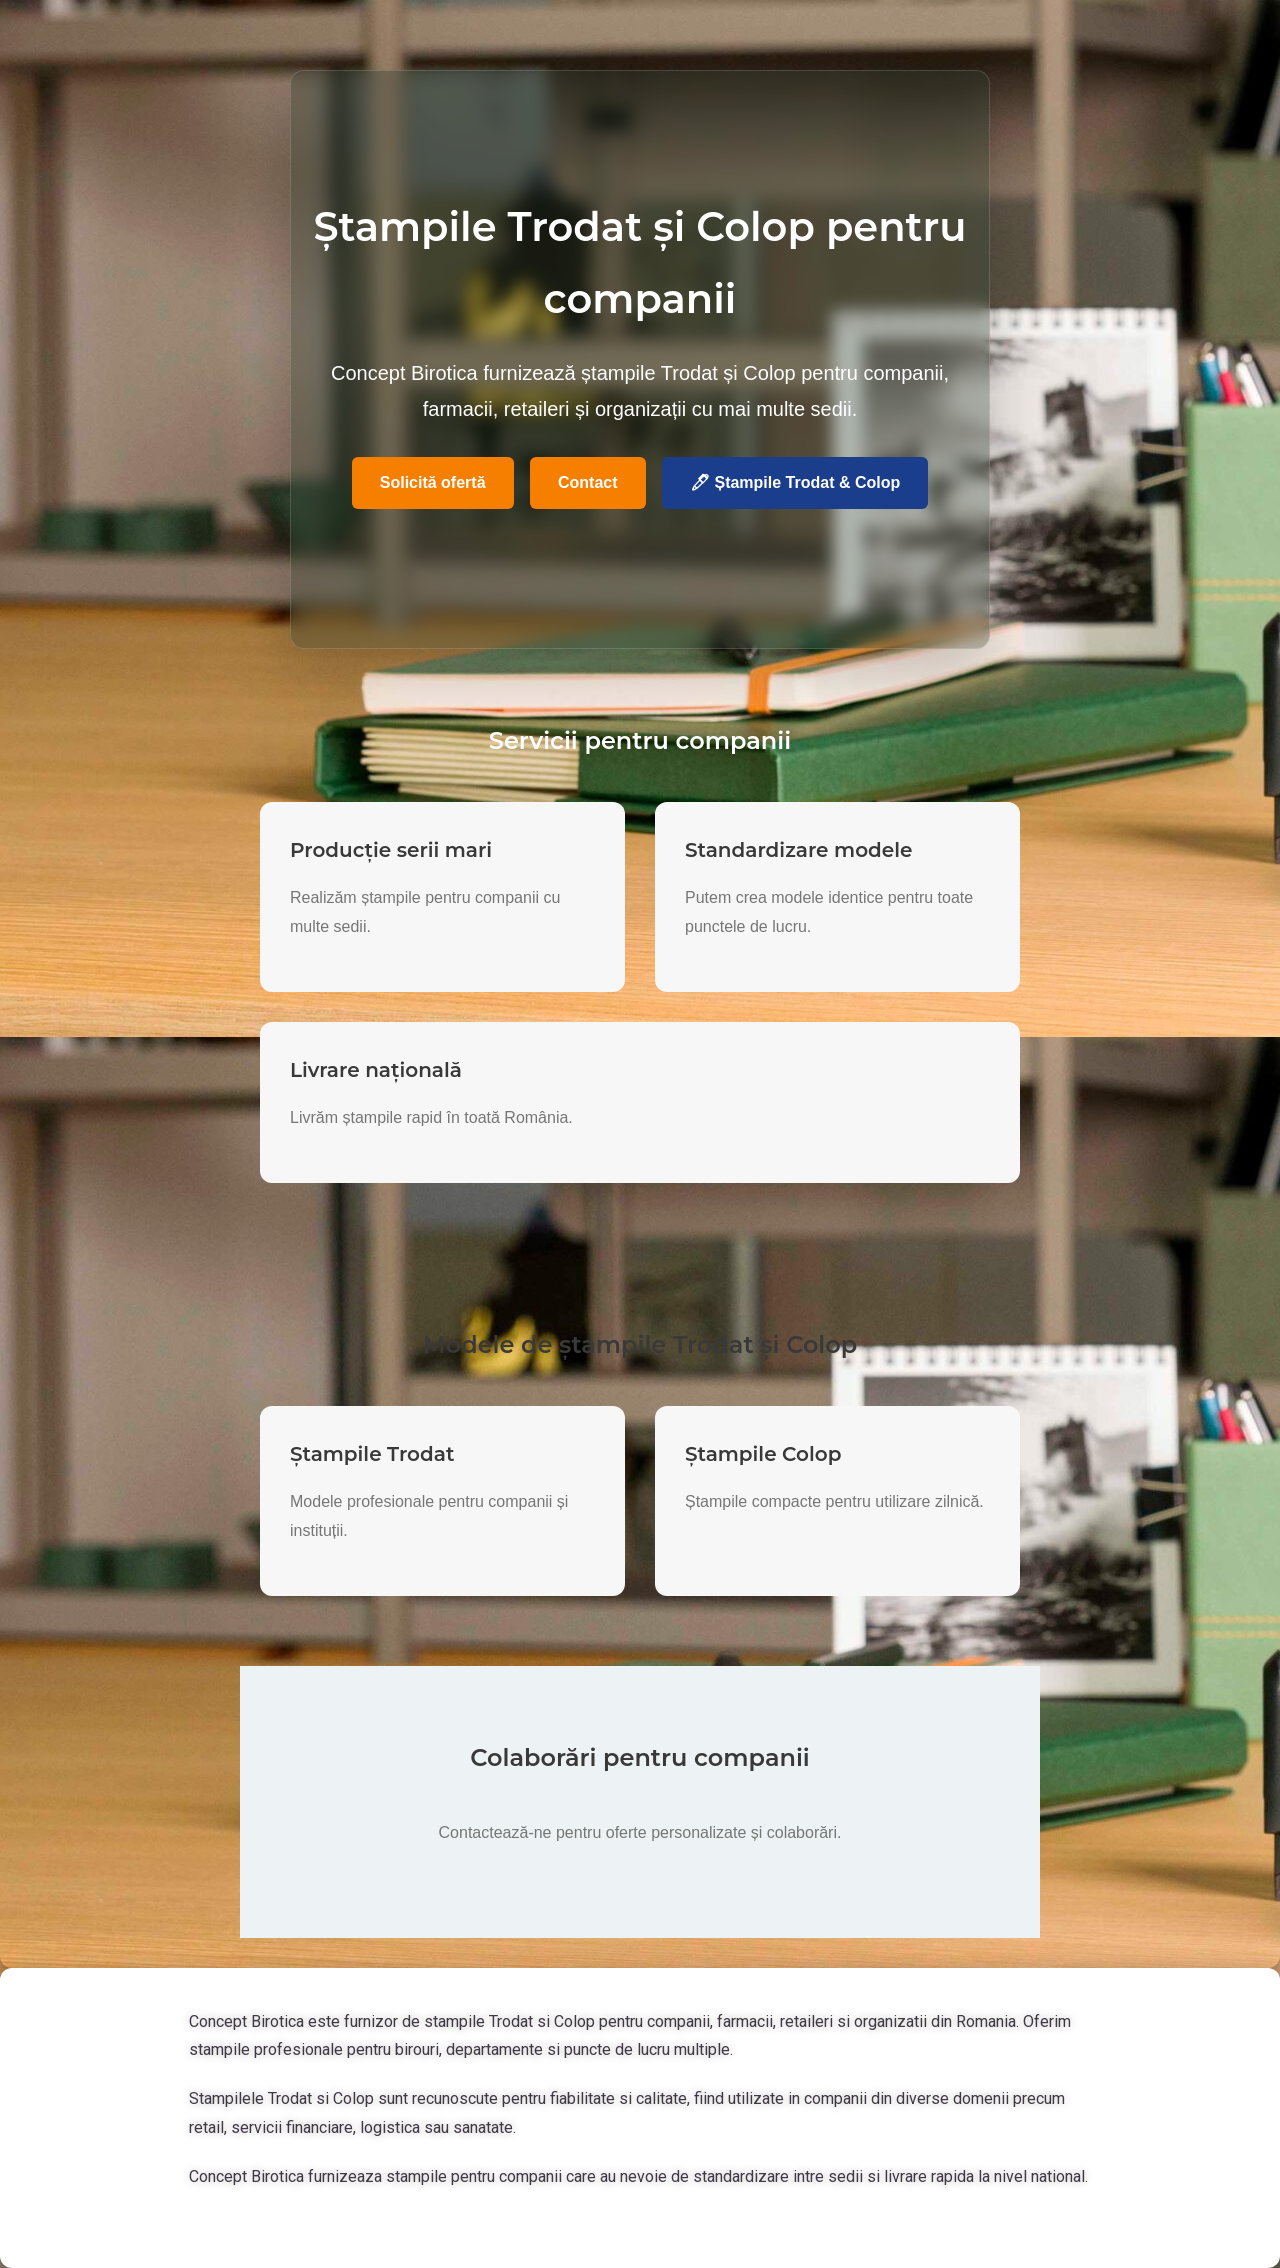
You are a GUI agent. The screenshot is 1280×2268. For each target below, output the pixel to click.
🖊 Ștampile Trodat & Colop (795, 482)
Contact (588, 482)
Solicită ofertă (433, 482)
